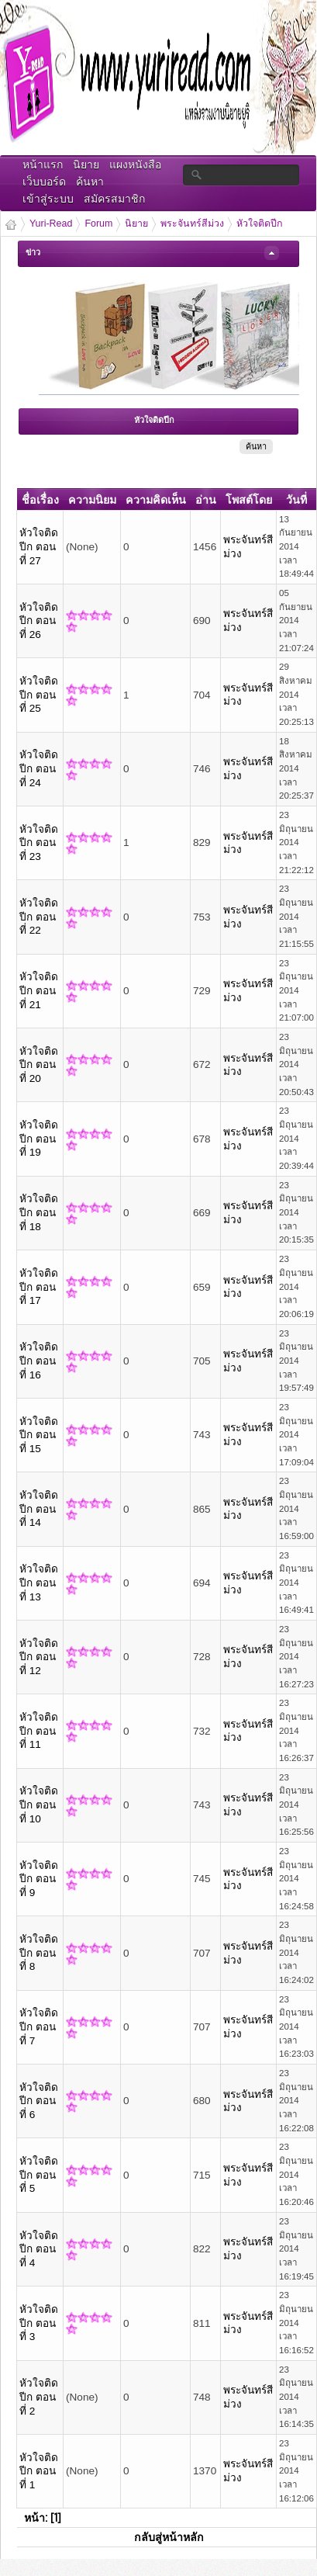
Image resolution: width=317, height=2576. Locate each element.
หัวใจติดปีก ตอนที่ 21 (38, 990)
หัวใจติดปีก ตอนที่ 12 (38, 1657)
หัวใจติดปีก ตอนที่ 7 (38, 2026)
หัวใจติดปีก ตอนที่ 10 (38, 1804)
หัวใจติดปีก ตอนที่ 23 (38, 842)
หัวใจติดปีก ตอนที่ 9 (38, 1879)
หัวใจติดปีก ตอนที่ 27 (38, 546)
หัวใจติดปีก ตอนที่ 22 (38, 916)
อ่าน (205, 499)
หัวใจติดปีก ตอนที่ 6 (38, 2101)
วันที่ (296, 499)
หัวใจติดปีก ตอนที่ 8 (38, 1952)
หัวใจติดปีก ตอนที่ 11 (38, 1730)
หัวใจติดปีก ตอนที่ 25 (38, 694)
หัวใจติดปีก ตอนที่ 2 (38, 2396)
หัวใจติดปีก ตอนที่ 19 (38, 1138)
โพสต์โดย (249, 499)
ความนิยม (92, 499)
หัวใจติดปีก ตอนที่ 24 (38, 768)
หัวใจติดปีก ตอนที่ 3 (38, 2323)
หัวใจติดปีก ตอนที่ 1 (38, 2471)
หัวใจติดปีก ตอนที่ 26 (38, 621)
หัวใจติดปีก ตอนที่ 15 (38, 1435)
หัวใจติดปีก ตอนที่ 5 (38, 2174)
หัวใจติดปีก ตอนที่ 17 (38, 1286)
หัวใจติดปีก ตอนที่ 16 (38, 1360)
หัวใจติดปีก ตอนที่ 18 (38, 1212)
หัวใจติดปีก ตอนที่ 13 (38, 1582)
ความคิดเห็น (156, 499)
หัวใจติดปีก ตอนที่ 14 (38, 1508)
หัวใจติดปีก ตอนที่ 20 (38, 1064)
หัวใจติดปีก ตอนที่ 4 (38, 2249)
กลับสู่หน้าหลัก (169, 2536)
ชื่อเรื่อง (40, 499)
